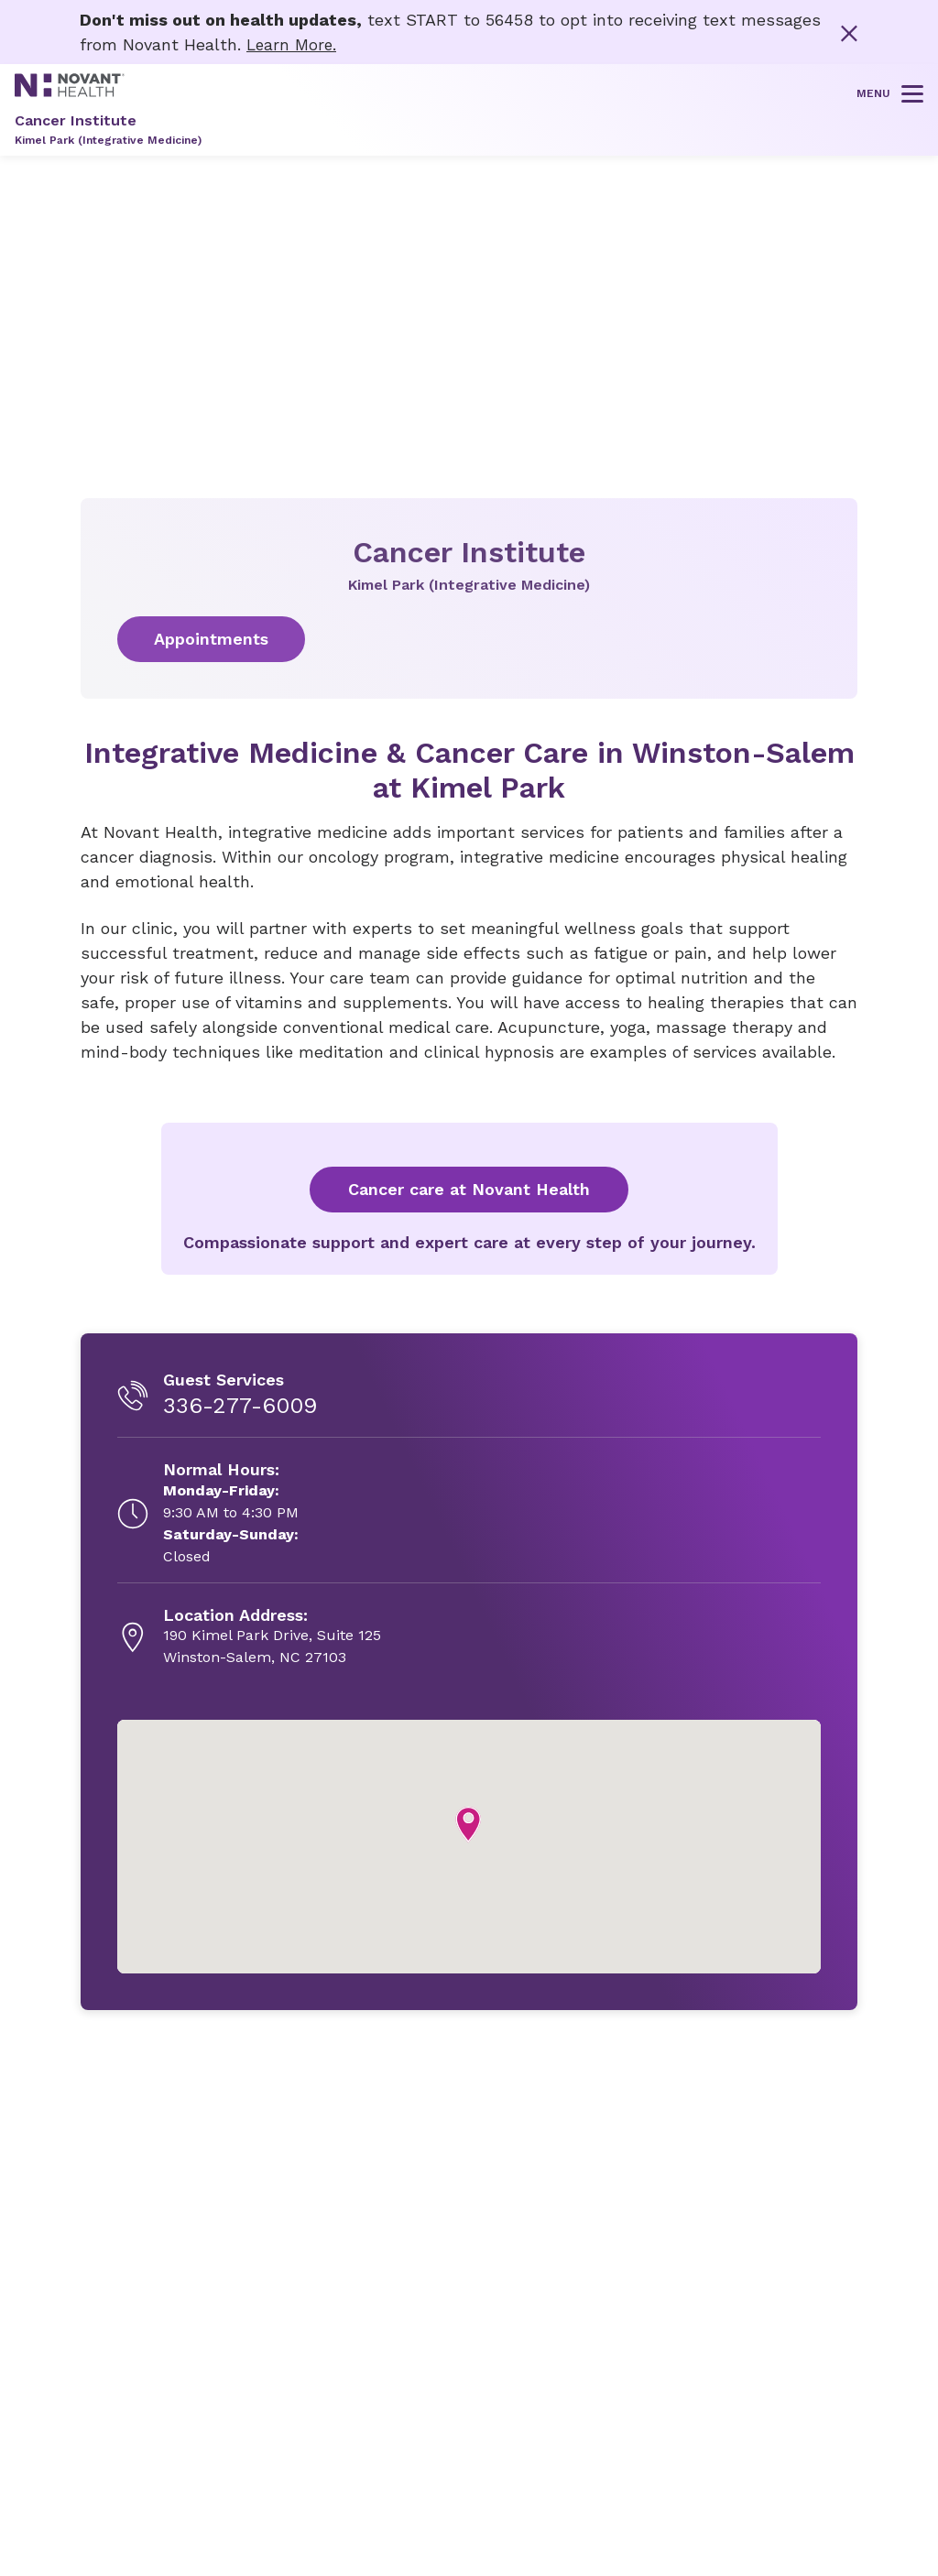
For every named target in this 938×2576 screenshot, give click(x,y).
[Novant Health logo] (70, 91)
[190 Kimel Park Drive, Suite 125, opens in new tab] (272, 1636)
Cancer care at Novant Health (469, 1189)
